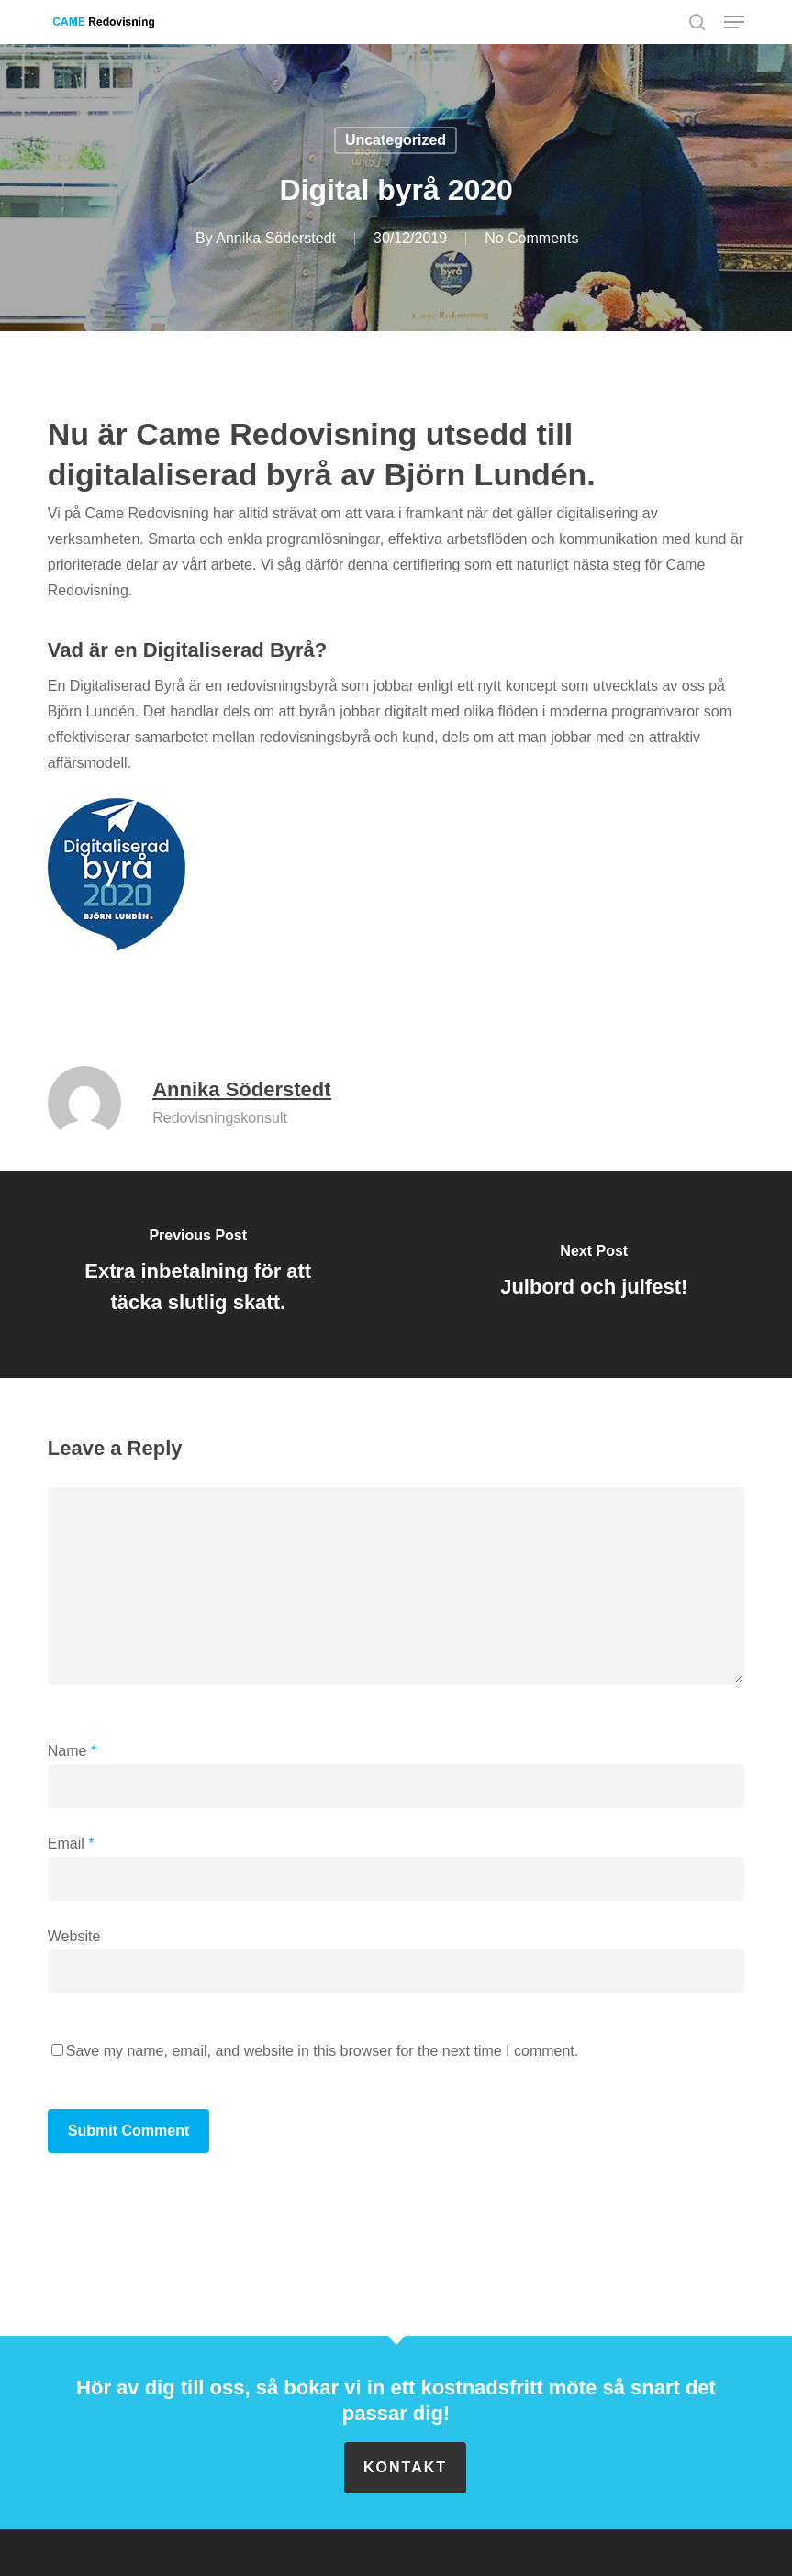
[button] (734, 22)
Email (71, 1843)
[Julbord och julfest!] (594, 1274)
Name (72, 1751)
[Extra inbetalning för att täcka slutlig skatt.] (198, 1274)
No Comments (531, 238)
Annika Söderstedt (276, 238)
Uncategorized (395, 140)
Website (74, 1936)
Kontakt (405, 2467)
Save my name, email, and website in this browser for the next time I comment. (322, 2051)
